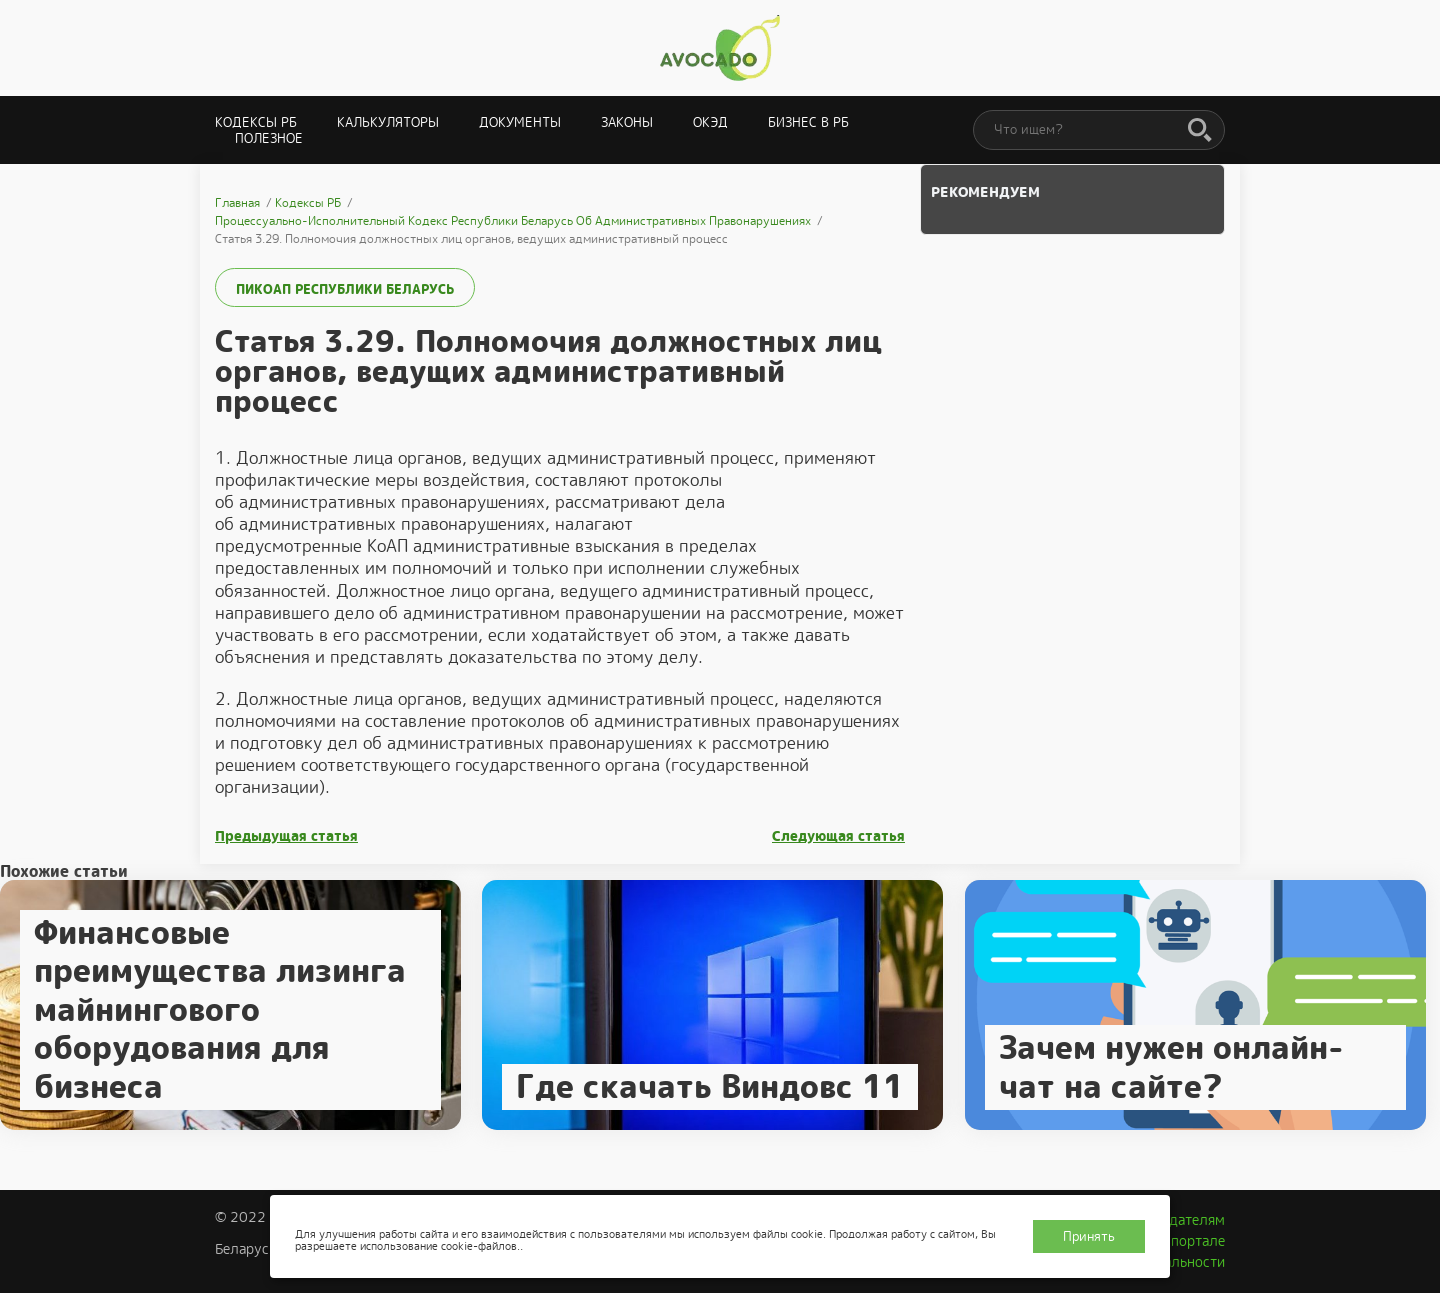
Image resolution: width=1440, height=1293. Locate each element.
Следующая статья (838, 836)
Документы (520, 122)
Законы (627, 122)
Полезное (269, 138)
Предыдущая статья (286, 836)
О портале (1191, 1241)
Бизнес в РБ (808, 122)
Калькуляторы (388, 122)
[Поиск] (1200, 131)
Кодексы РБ (256, 122)
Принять (1089, 1236)
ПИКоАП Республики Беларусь (345, 289)
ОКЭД (710, 122)
